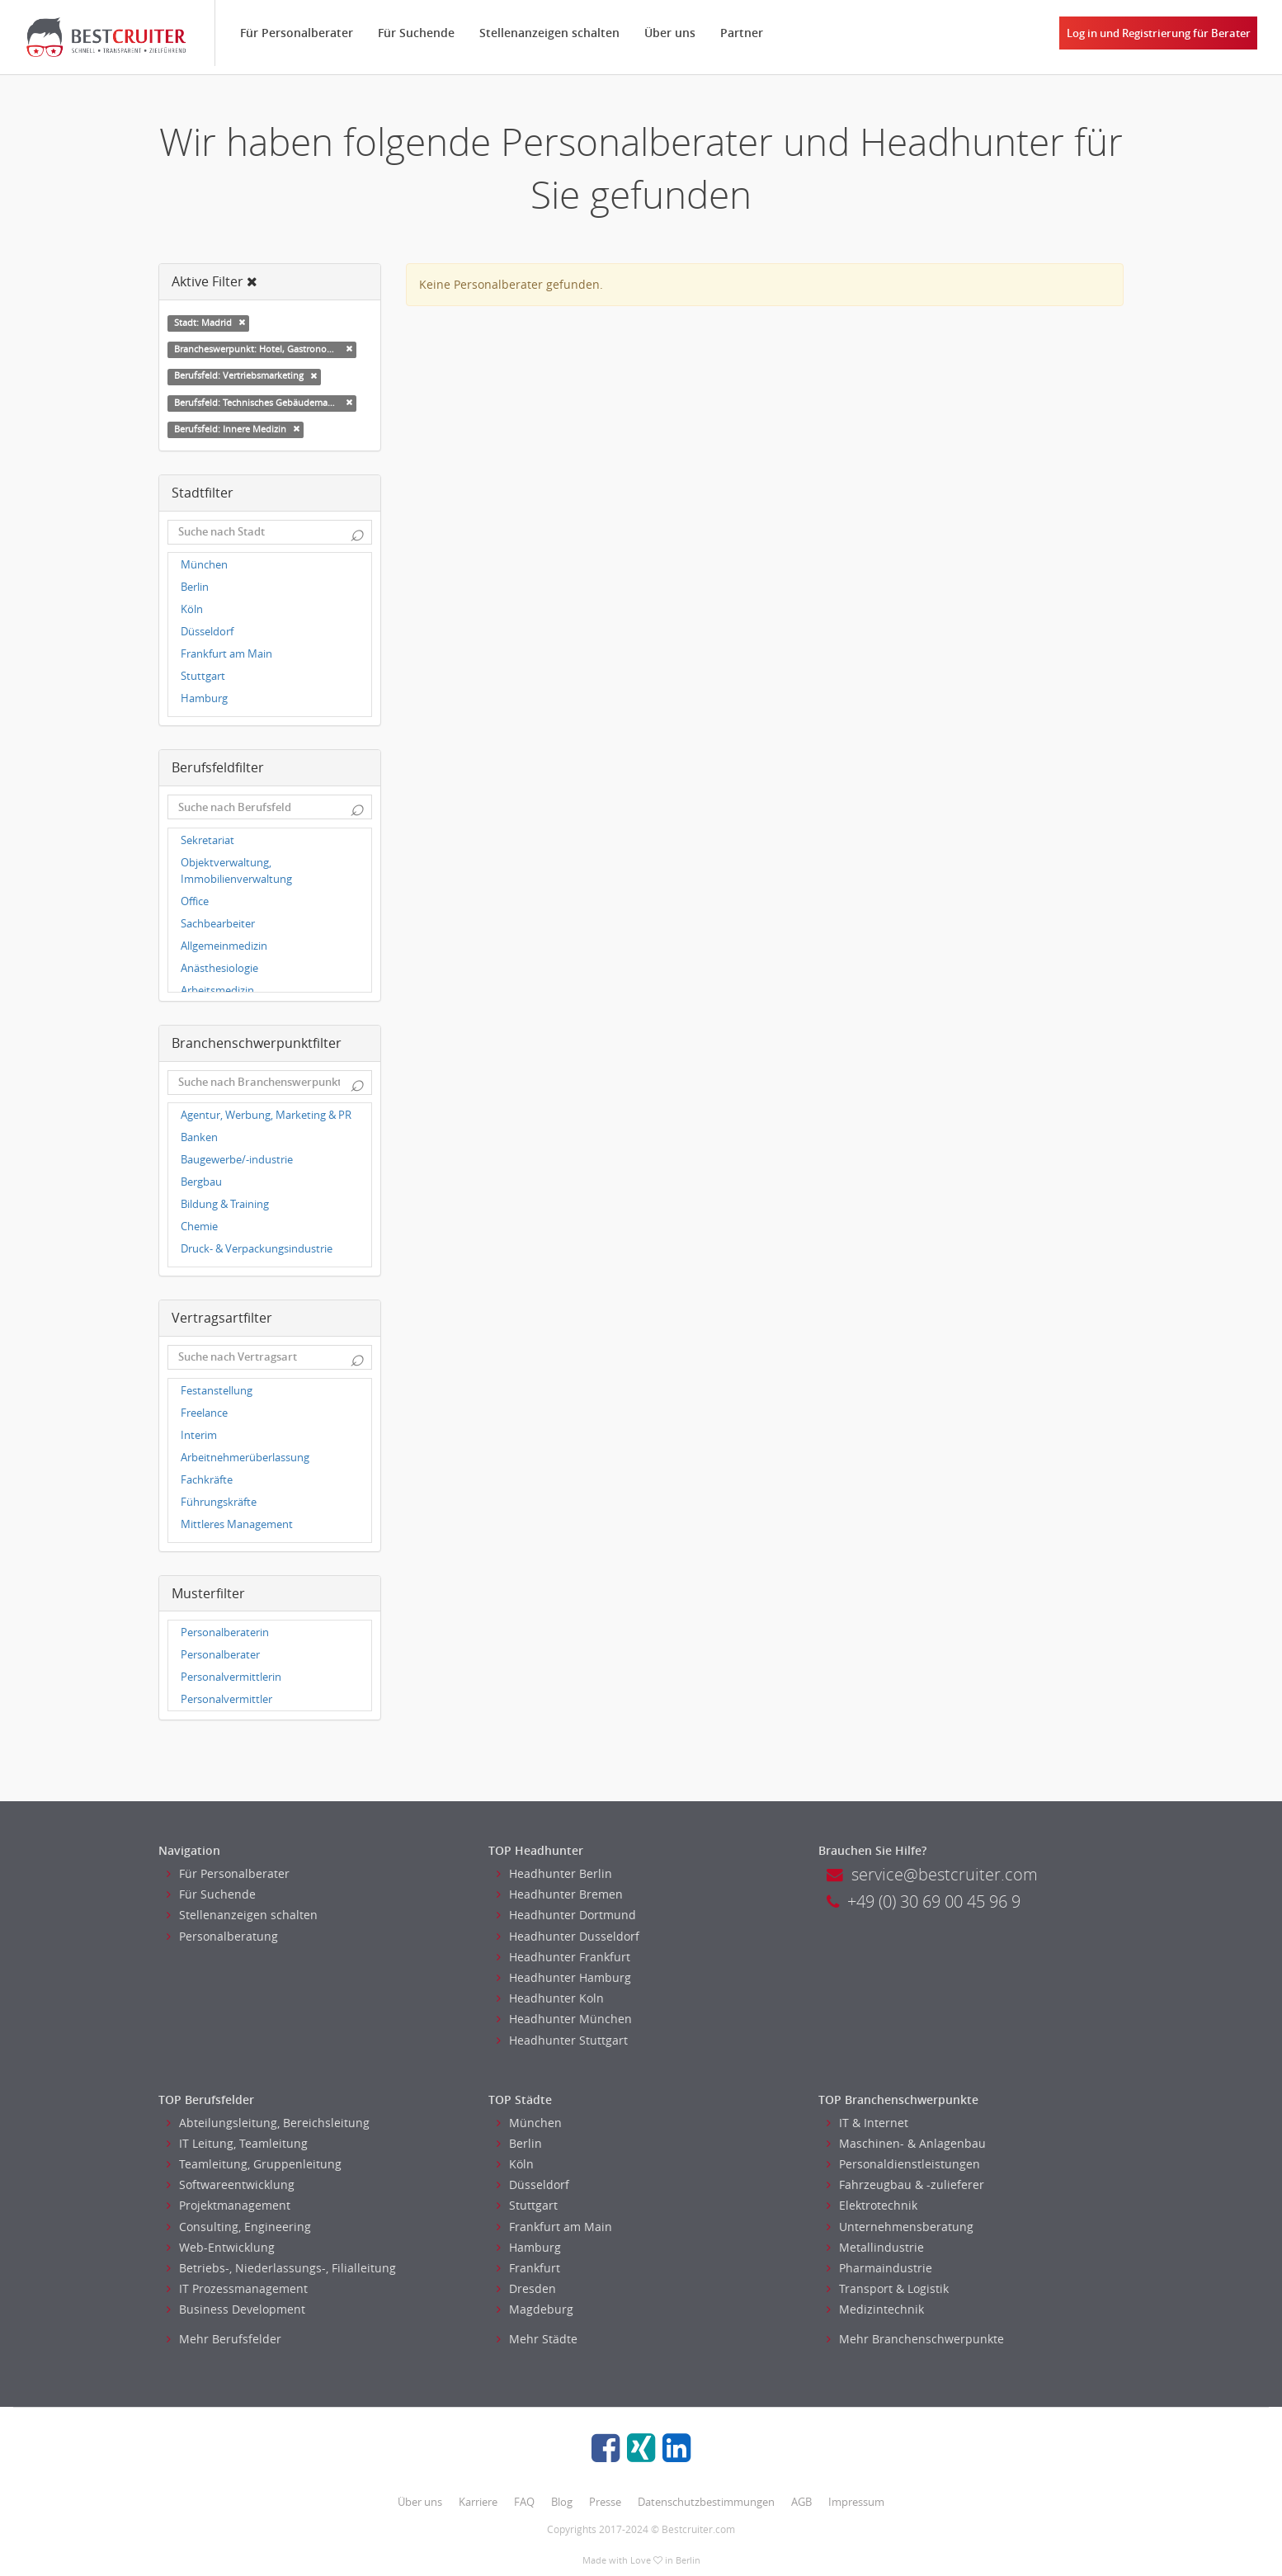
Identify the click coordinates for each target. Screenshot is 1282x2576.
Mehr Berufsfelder (224, 2339)
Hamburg (204, 698)
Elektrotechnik (872, 2205)
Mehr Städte (537, 2339)
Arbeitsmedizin (217, 991)
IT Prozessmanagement (237, 2288)
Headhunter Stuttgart (562, 2040)
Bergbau (201, 1182)
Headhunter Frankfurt (563, 1957)
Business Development (236, 2309)
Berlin (195, 587)
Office (195, 901)
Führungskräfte (219, 1502)
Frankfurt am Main (226, 654)
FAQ (524, 2501)
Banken (199, 1137)
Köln (192, 609)
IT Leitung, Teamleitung (237, 2143)
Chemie (199, 1227)
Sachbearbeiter (218, 924)
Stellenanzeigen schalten (549, 32)
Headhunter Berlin (554, 1873)
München (204, 565)
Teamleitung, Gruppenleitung (254, 2164)
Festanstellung (216, 1391)
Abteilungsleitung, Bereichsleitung (268, 2122)
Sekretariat (207, 840)
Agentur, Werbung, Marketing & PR (266, 1115)
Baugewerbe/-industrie (237, 1160)
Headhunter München (564, 2018)
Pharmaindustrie (879, 2268)
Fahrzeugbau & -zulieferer (905, 2184)
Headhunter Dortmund (566, 1915)
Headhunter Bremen (560, 1894)
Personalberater (220, 1655)
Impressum (856, 2501)
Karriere (478, 2501)
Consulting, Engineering (239, 2226)
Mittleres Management (237, 1524)
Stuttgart (203, 676)
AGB (801, 2501)
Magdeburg (535, 2309)
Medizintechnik (875, 2309)
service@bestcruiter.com (932, 1874)
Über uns (669, 32)
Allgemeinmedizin (224, 946)
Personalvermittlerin (231, 1677)
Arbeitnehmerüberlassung (245, 1458)
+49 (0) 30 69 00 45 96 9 (923, 1901)
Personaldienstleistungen (903, 2164)
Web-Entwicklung (221, 2247)
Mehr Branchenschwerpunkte (915, 2339)
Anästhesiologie (219, 968)
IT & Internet (867, 2122)
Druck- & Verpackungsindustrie (256, 1249)
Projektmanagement (228, 2205)
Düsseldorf (207, 632)
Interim (199, 1435)
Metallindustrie (875, 2247)
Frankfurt (528, 2268)
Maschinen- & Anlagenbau (906, 2143)
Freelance (204, 1413)
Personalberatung (222, 1936)
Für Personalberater (296, 32)
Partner (741, 32)
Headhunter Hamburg (564, 1977)
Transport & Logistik (888, 2288)
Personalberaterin (225, 1632)
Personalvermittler (226, 1699)
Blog (562, 2501)
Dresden (526, 2288)
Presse (605, 2501)
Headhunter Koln (550, 1998)
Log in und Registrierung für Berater (1159, 33)
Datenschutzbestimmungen (706, 2501)
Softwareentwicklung (231, 2184)
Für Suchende (416, 32)
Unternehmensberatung (900, 2226)
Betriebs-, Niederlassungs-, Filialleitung (281, 2268)
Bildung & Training (225, 1204)
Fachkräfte (207, 1480)
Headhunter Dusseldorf (568, 1936)
